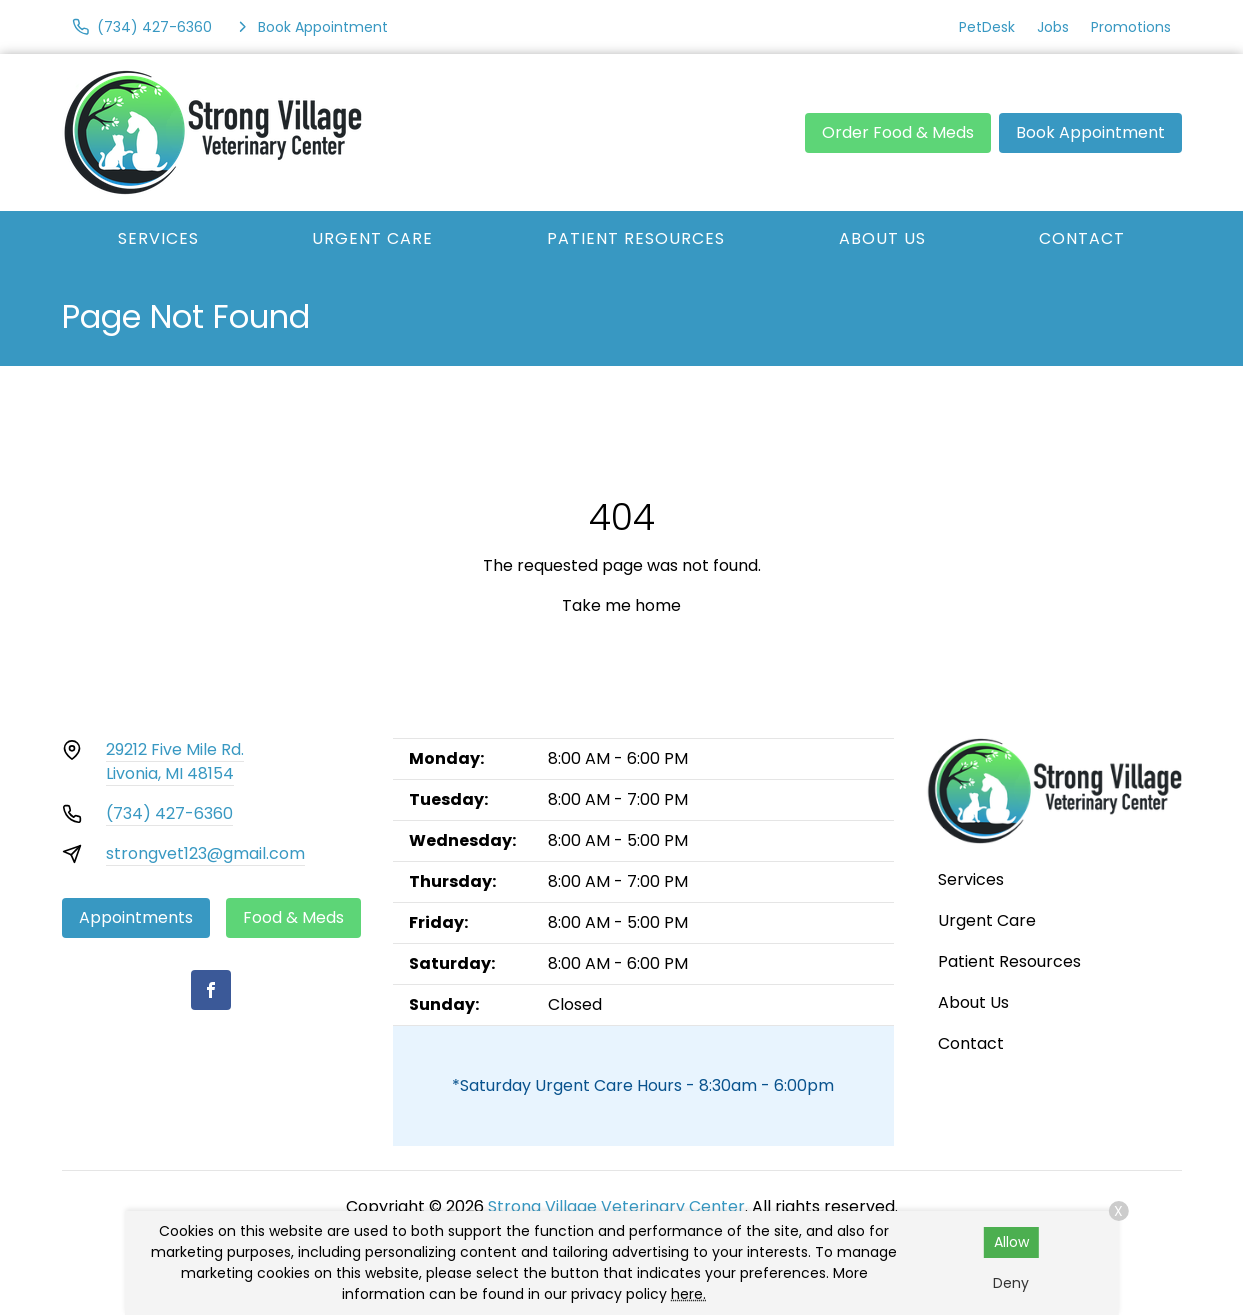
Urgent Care (372, 238)
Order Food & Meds (898, 132)
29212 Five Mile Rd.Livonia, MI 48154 (175, 761)
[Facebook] (211, 990)
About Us (882, 238)
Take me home (621, 605)
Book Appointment (1090, 132)
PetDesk (987, 27)
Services (158, 238)
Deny (1011, 1283)
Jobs (1053, 27)
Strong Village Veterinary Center (616, 1206)
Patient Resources (636, 238)
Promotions (1131, 27)
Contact (1082, 238)
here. (688, 1294)
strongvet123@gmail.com (205, 853)
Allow (1011, 1242)
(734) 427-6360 (169, 813)
